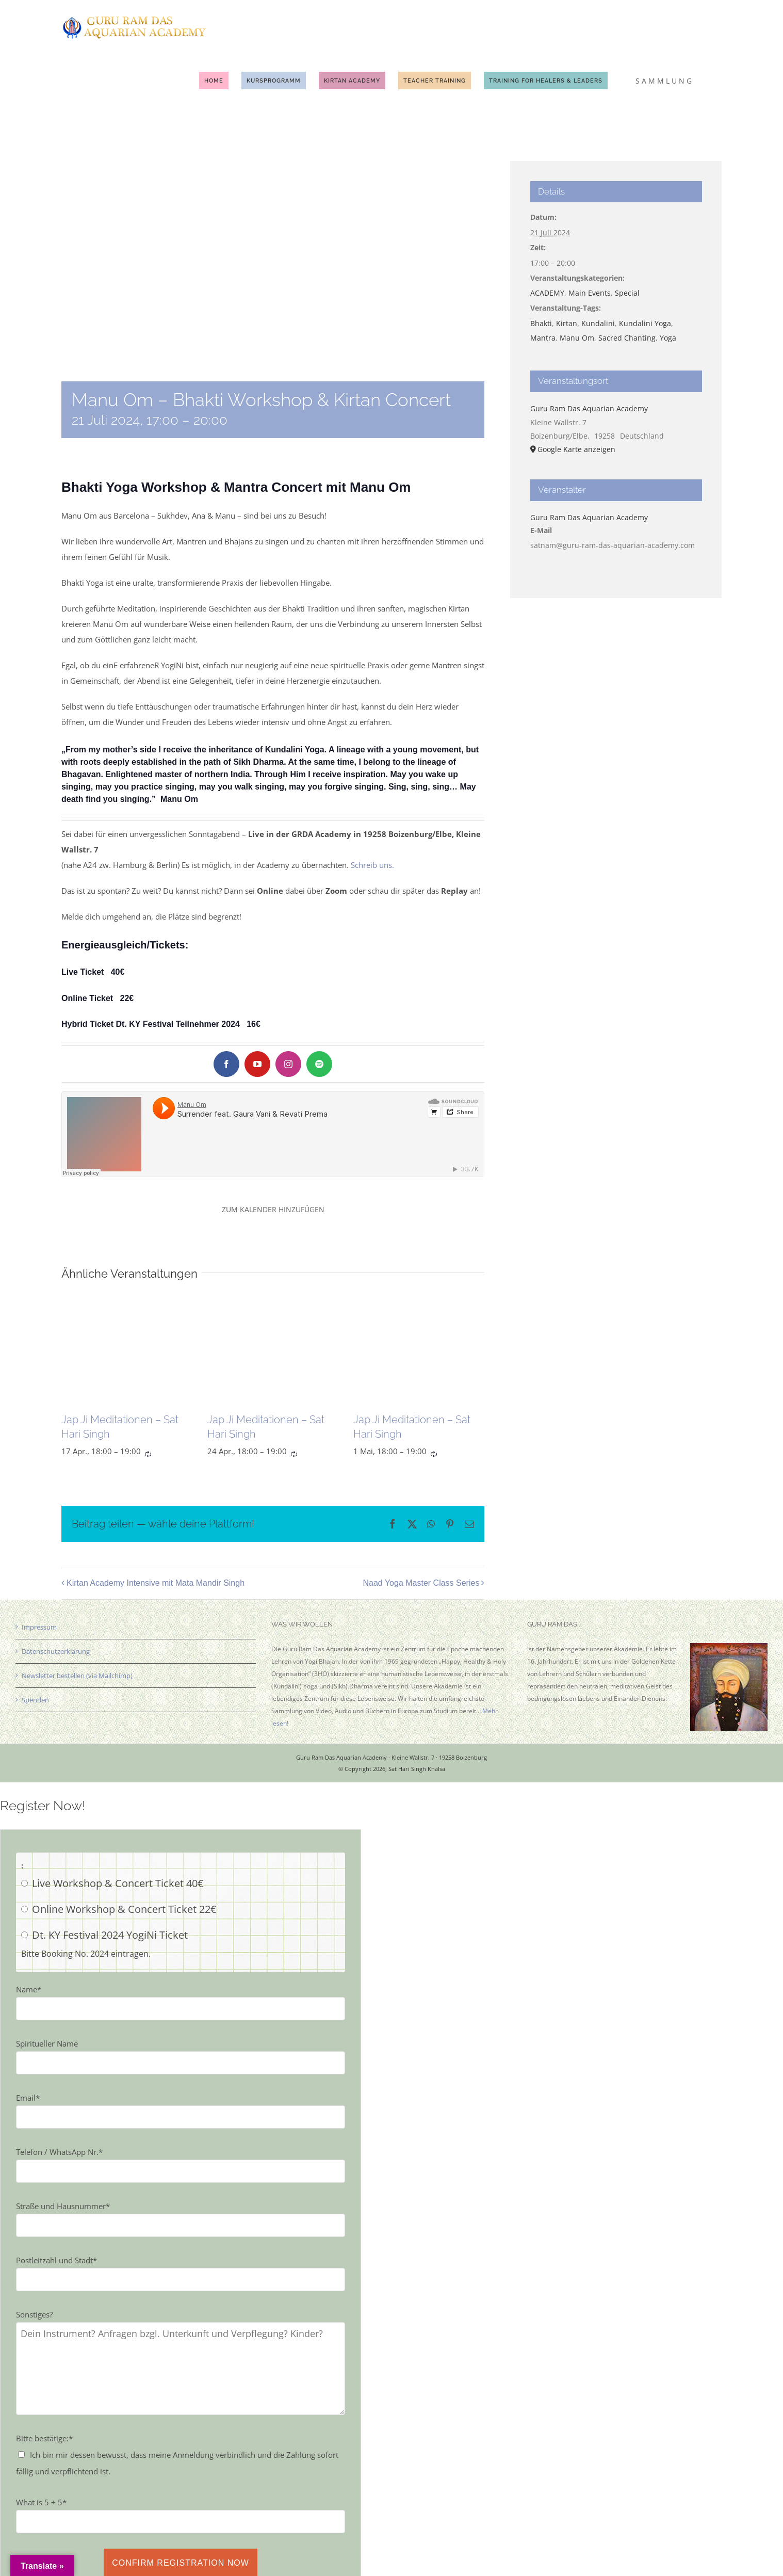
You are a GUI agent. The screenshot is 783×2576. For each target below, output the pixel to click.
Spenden (35, 1699)
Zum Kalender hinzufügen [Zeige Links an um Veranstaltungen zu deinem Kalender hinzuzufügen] (273, 1209)
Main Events (589, 293)
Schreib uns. (372, 865)
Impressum (39, 1627)
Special (627, 293)
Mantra (543, 338)
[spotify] (319, 1064)
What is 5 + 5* (41, 2502)
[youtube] (257, 1064)
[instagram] (288, 1064)
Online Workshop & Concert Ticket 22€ (124, 1909)
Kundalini (598, 323)
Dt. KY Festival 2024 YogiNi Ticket (110, 1935)
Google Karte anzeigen (576, 449)
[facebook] (226, 1064)
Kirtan (566, 323)
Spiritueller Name (47, 2043)
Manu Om (577, 338)
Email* (28, 2097)
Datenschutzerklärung (56, 1651)
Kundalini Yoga (645, 323)
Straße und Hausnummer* (63, 2206)
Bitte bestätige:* (44, 2438)
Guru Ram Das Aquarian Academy (589, 408)
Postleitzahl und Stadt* (56, 2260)
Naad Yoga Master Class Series (421, 1583)
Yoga (668, 338)
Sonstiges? (34, 2314)
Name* (28, 1989)
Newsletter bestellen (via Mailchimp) (77, 1675)
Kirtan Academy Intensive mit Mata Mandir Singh (155, 1583)
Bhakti (541, 323)
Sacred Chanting (627, 338)
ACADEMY (547, 293)
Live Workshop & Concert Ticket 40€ (117, 1883)
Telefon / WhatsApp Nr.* (59, 2152)
